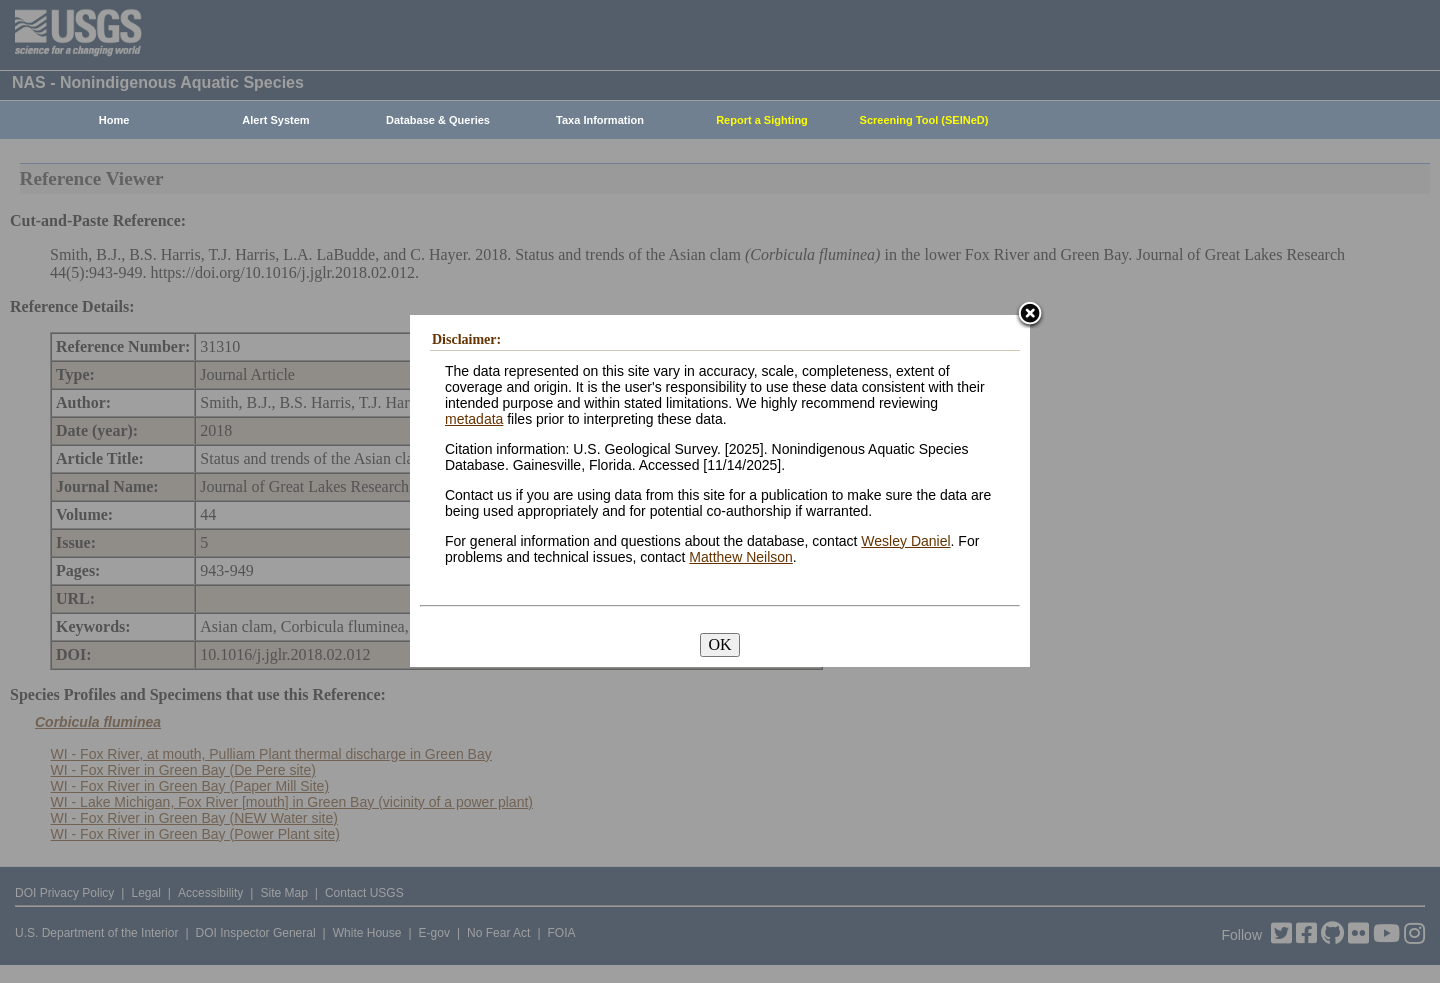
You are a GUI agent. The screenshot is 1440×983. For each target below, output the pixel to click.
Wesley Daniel (905, 541)
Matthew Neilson (741, 557)
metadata (474, 419)
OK (719, 644)
